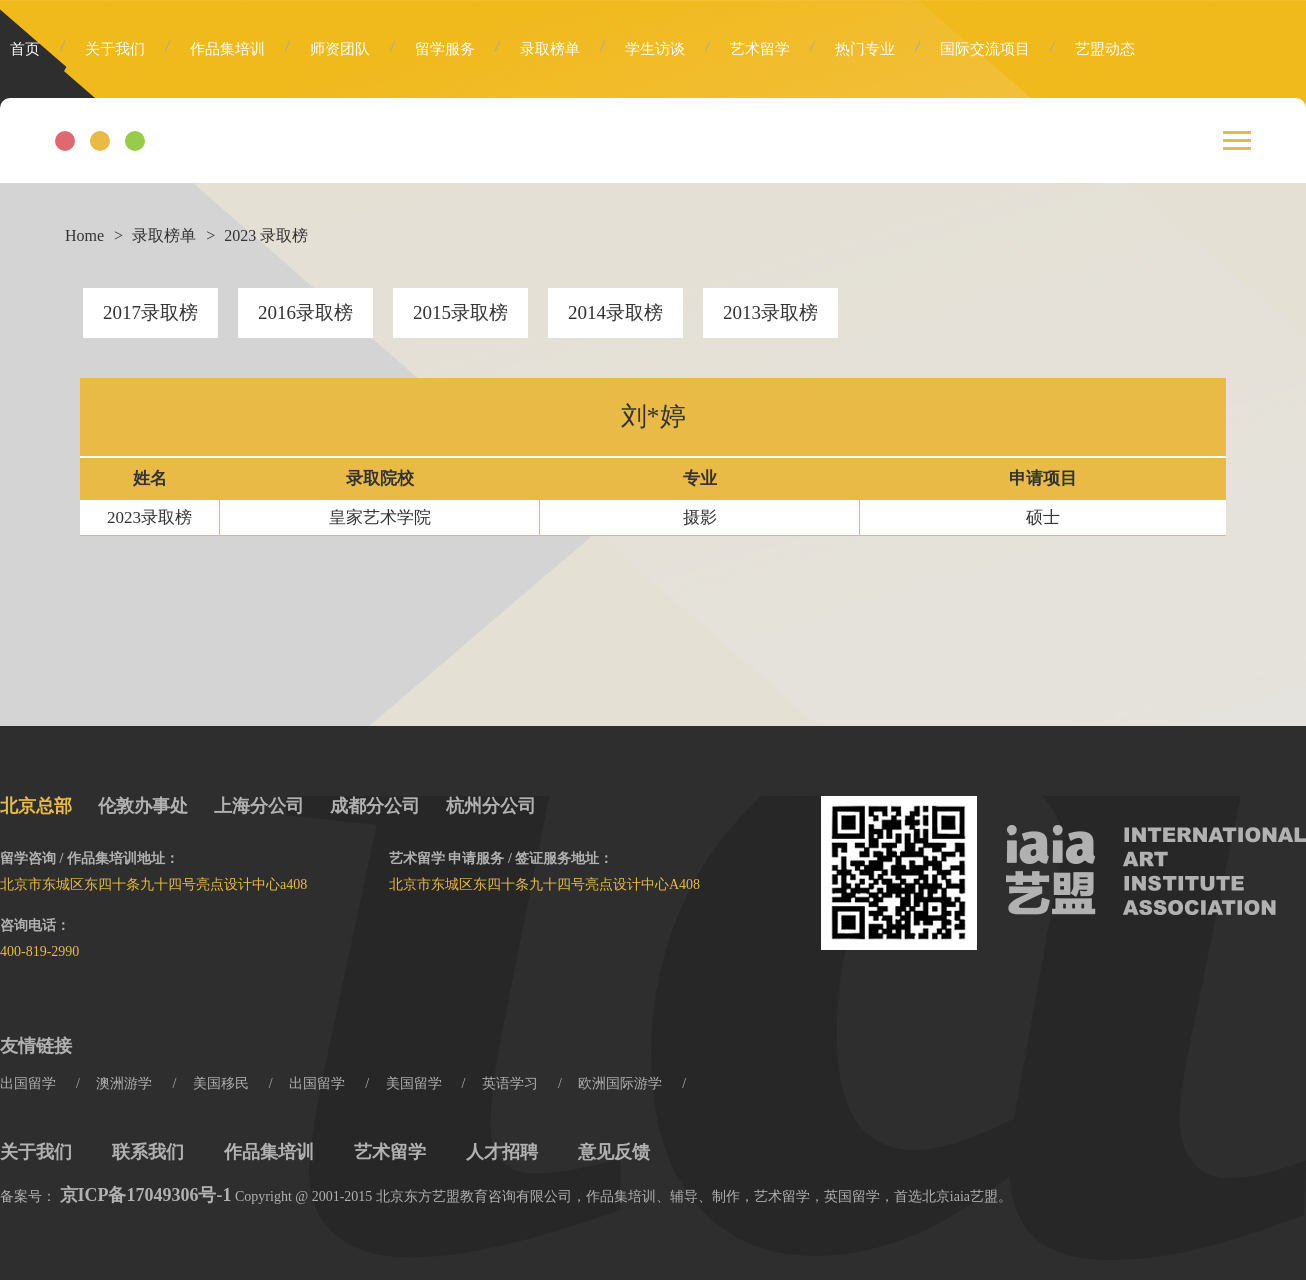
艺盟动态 (1105, 49)
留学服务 (445, 49)
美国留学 (414, 1083)
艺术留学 (760, 49)
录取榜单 (550, 49)
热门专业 (865, 49)
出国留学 (28, 1083)
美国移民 (221, 1083)
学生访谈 (655, 49)
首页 (25, 49)
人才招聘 (502, 1152)
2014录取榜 (615, 312)
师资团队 (340, 49)
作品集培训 (227, 49)
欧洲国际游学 (620, 1083)
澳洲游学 (124, 1083)
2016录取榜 (305, 312)
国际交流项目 (985, 49)
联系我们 (148, 1152)
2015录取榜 (460, 312)
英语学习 (510, 1083)
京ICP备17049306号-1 (146, 1195)
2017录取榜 (150, 312)
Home (84, 235)
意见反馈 (614, 1152)
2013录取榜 (770, 312)
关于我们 (115, 49)
